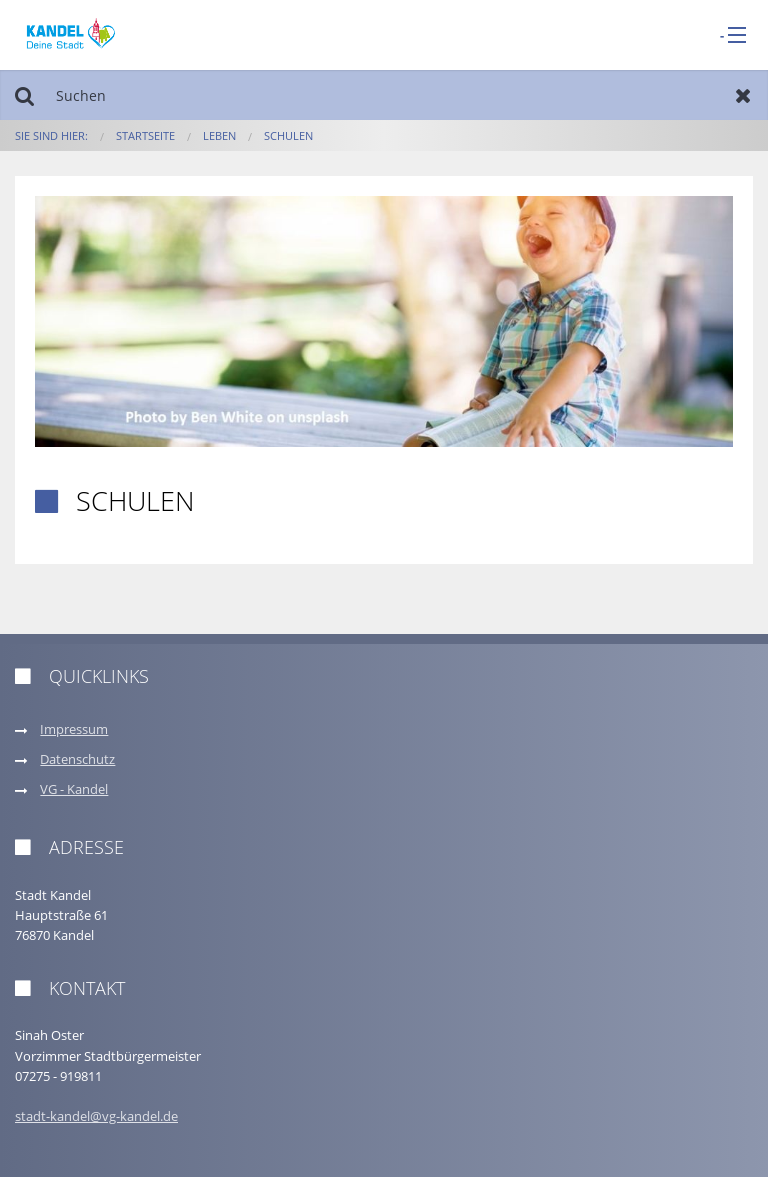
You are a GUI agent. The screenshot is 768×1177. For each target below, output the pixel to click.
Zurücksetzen (743, 95)
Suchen (24, 95)
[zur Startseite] (71, 33)
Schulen (288, 135)
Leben (219, 135)
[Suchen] (384, 95)
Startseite (145, 135)
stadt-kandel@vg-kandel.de (96, 1116)
